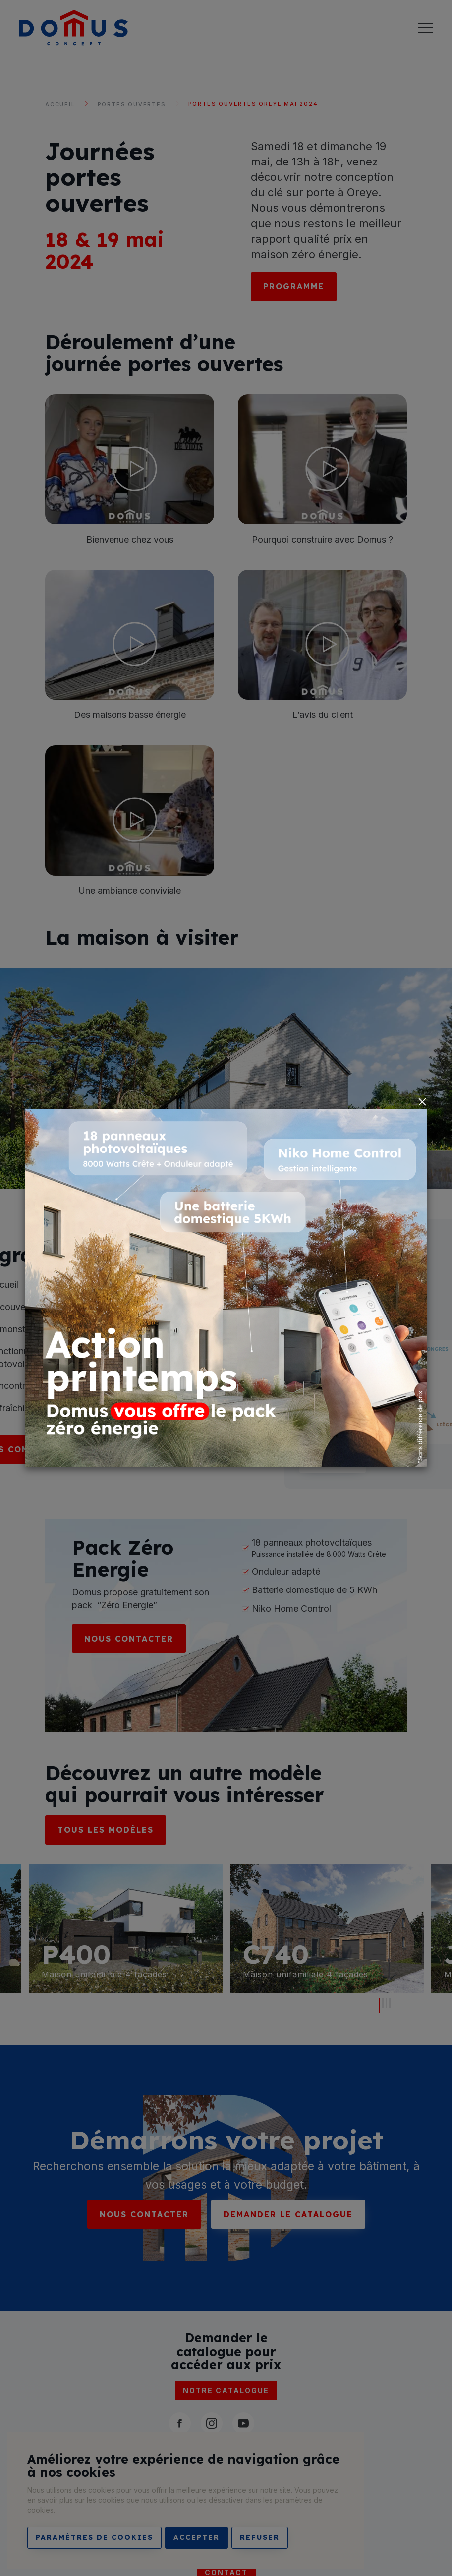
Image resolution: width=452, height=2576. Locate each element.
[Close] (422, 1102)
